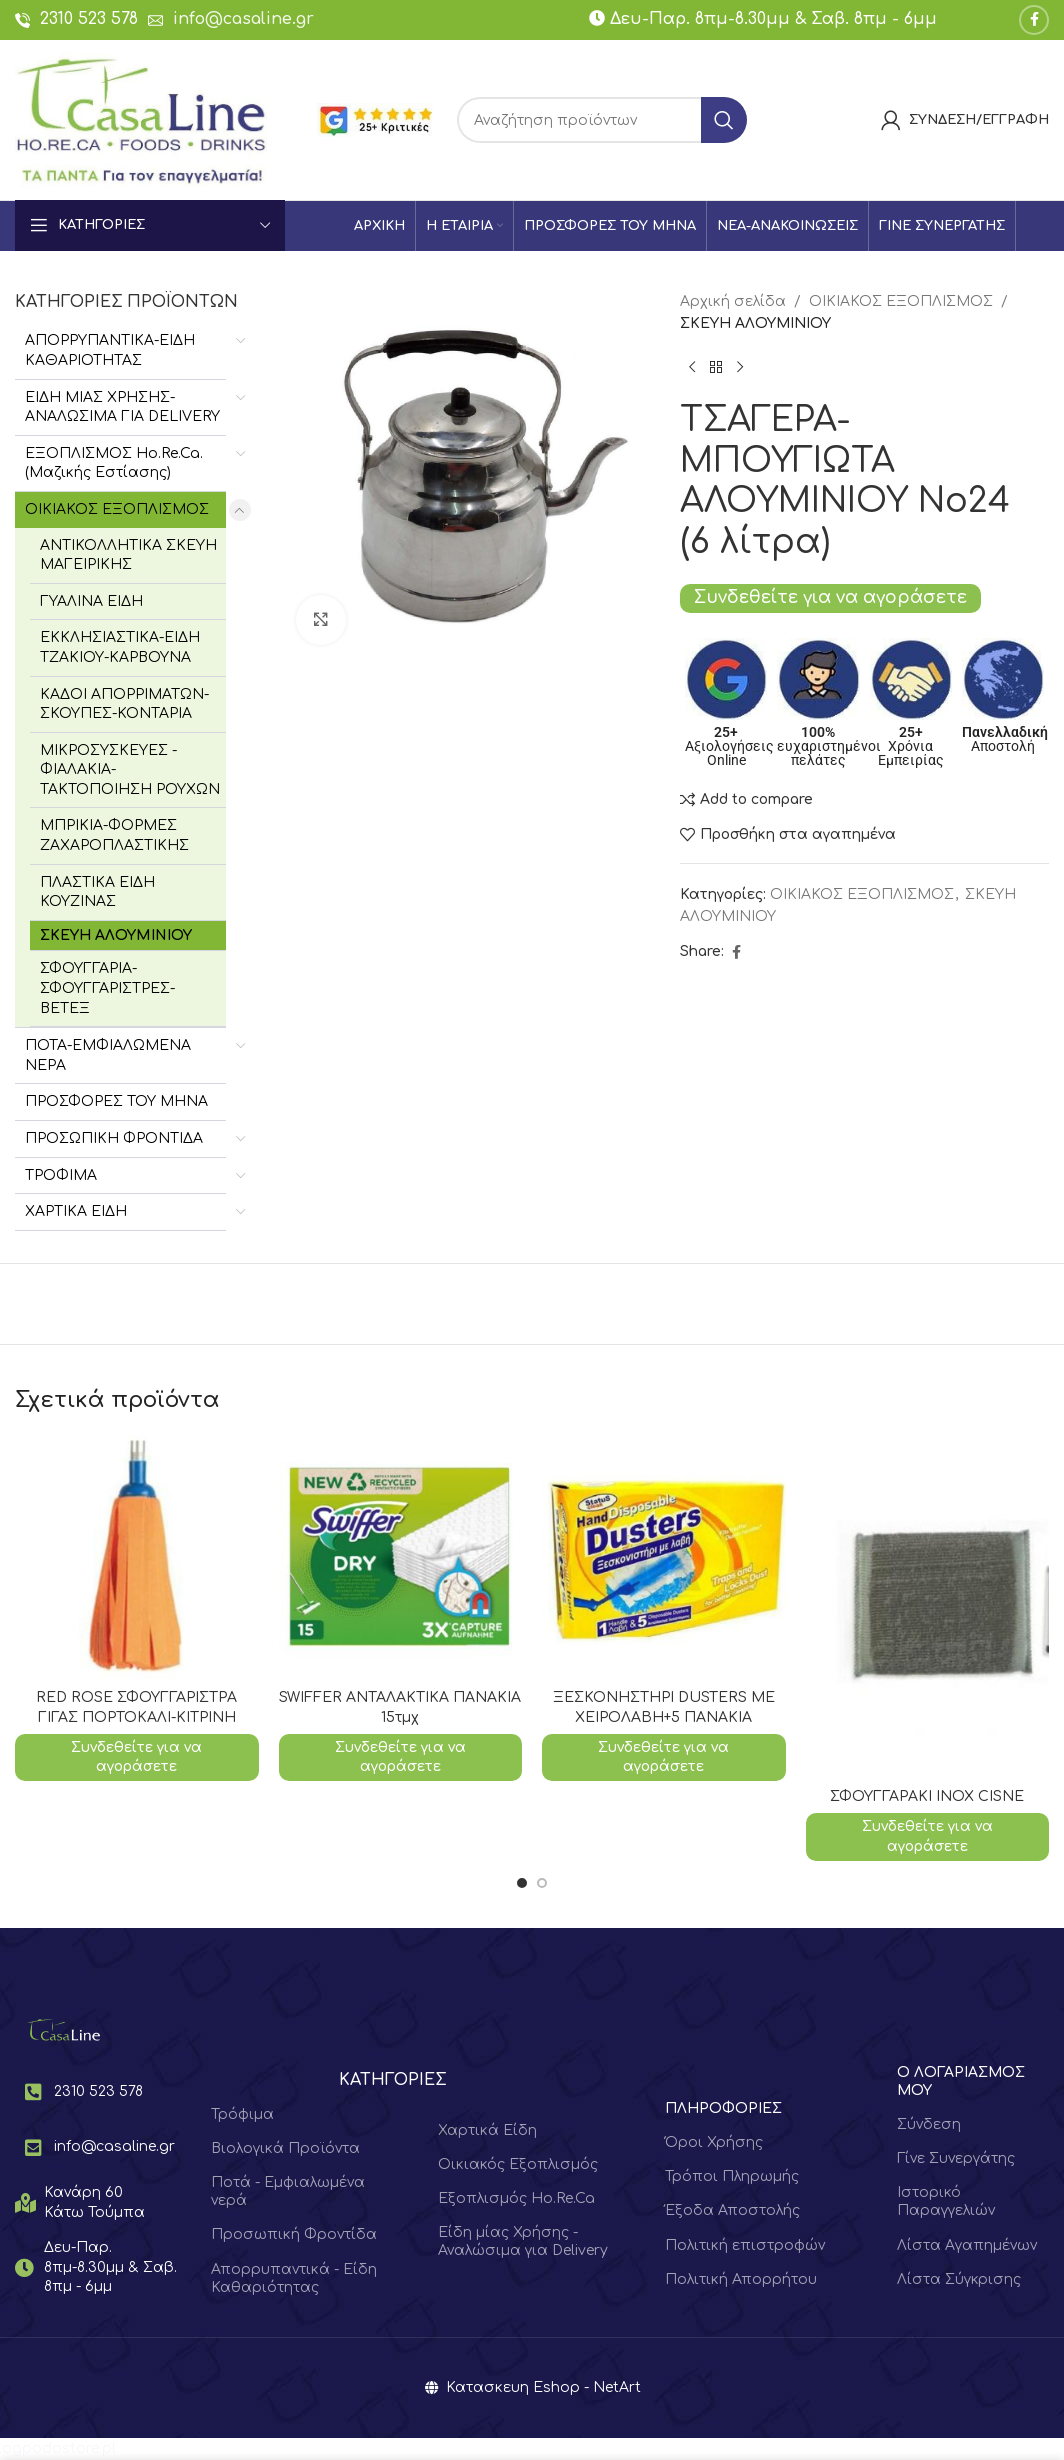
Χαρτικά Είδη (487, 2130)
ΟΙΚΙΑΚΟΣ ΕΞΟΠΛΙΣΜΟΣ (117, 509)
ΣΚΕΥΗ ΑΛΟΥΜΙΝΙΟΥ (116, 935)
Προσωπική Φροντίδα (294, 2234)
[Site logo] (141, 119)
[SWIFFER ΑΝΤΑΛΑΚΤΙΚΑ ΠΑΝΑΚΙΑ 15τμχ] (401, 1558)
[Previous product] (692, 368)
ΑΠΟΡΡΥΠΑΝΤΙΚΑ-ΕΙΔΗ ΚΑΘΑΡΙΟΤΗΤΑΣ (110, 350)
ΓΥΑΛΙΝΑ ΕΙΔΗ (91, 601)
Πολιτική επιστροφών (745, 2245)
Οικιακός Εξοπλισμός (518, 2164)
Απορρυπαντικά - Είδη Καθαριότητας (294, 2278)
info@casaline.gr (243, 19)
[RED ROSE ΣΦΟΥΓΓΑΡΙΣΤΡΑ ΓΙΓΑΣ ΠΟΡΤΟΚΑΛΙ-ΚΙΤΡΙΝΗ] (137, 1558)
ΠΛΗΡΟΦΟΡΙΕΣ (723, 2108)
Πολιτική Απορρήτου (741, 2279)
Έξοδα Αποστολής (732, 2210)
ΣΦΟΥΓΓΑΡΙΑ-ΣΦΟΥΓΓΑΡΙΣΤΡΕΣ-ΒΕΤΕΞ (107, 988)
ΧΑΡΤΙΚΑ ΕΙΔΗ (76, 1211)
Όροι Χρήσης (714, 2142)
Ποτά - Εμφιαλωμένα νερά (288, 2191)
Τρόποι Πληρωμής (732, 2176)
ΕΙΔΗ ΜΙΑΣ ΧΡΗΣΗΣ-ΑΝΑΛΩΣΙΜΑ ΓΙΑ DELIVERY (122, 407)
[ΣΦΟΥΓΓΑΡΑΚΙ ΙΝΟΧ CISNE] (928, 1607)
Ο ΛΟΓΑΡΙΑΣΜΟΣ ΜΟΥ (961, 2081)
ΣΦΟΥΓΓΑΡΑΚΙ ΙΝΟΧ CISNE (927, 1796)
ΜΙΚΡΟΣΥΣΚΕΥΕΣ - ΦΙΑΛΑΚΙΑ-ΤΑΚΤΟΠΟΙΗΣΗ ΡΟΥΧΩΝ (130, 770)
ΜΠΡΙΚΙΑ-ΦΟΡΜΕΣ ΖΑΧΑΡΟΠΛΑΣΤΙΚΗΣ (114, 835)
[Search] (602, 120)
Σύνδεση (929, 2124)
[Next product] (740, 368)
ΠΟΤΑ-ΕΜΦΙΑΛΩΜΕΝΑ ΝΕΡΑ (108, 1055)
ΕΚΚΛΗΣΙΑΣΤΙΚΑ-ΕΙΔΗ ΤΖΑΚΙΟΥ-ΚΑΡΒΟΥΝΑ (120, 647)
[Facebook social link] (1034, 20)
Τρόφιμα (242, 2114)
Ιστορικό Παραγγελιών (946, 2201)
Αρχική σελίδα (733, 301)
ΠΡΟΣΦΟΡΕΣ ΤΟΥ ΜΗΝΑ (116, 1101)
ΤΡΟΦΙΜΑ (61, 1175)
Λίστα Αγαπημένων (967, 2245)
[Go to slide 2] (542, 1883)
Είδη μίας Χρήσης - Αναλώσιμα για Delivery (523, 2241)
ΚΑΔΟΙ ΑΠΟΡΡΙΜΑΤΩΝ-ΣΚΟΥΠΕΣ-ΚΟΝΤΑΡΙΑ (124, 704)
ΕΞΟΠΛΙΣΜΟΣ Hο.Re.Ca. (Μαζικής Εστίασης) (114, 463)
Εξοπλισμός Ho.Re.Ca (516, 2198)
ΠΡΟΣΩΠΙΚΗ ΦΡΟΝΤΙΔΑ (114, 1138)
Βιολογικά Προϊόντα (285, 2148)
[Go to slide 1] (522, 1883)
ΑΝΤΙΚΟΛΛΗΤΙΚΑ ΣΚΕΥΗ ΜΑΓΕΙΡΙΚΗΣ (128, 555)
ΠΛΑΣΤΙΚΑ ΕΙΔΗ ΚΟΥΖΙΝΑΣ (97, 892)
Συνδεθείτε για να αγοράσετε (830, 597)
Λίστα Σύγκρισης (959, 2279)
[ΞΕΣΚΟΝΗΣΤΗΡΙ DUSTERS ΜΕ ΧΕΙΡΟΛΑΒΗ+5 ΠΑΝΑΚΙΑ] (664, 1558)
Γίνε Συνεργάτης (956, 2158)
